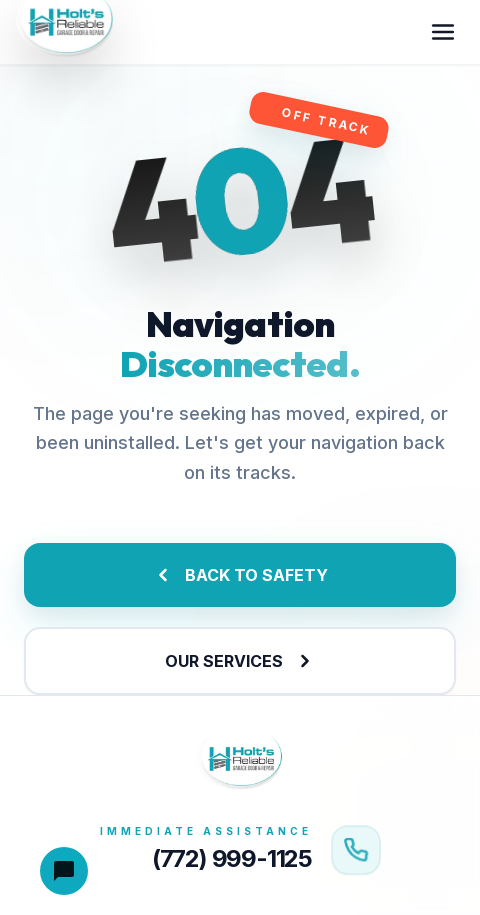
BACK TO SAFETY (240, 575)
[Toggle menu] (443, 32)
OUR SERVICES (240, 661)
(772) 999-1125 (232, 858)
